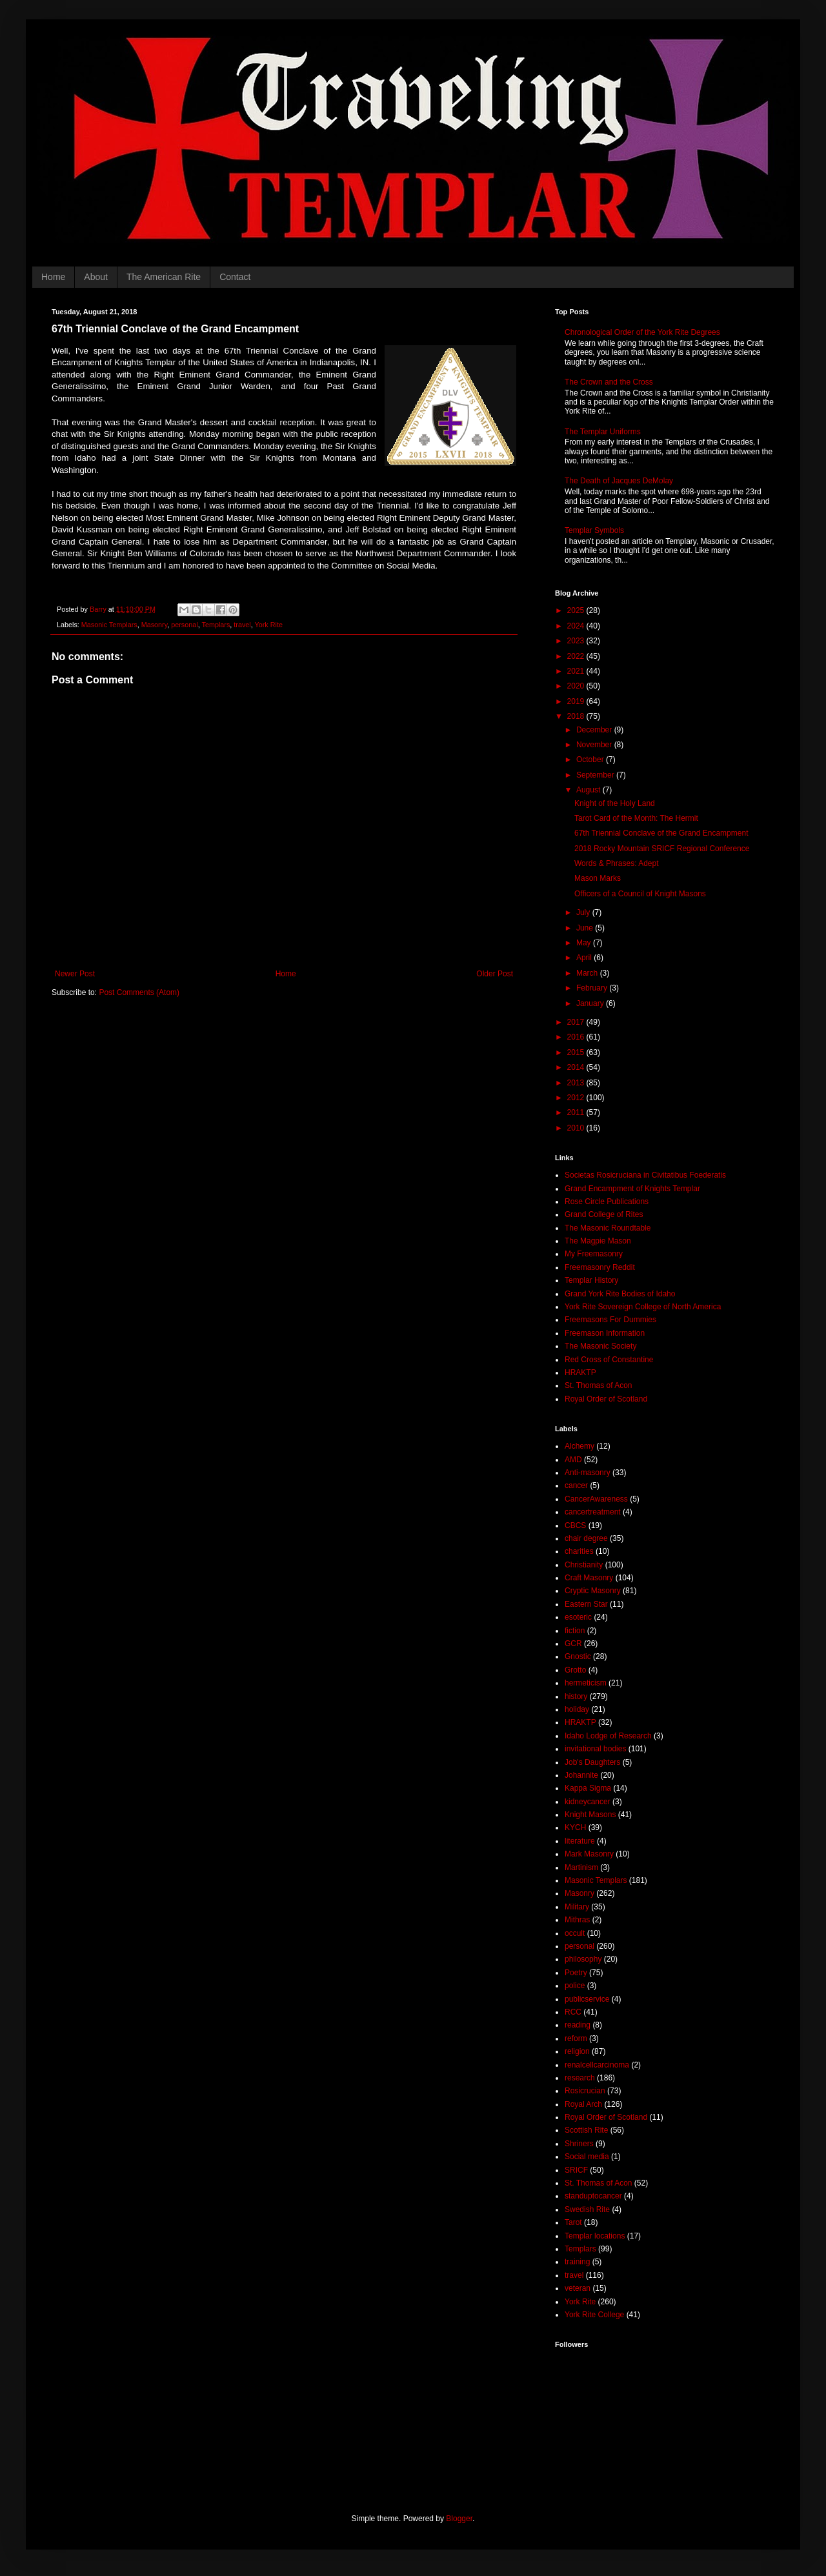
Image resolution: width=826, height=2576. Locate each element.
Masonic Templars (109, 625)
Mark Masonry (589, 1853)
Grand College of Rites (604, 1214)
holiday (577, 1709)
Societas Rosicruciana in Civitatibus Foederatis (645, 1175)
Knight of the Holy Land (614, 803)
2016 (577, 1036)
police (575, 1985)
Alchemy (579, 1446)
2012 (577, 1097)
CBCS (575, 1525)
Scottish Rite (586, 2130)
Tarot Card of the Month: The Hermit (636, 818)
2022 (577, 656)
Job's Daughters (592, 1762)
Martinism (581, 1867)
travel (242, 625)
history (576, 1696)
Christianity (584, 1564)
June (585, 927)
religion (577, 2051)
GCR (573, 1643)
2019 (577, 701)
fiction (575, 1630)
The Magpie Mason (598, 1240)
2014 (577, 1067)
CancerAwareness (596, 1499)
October (591, 759)
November (595, 744)
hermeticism (586, 1682)
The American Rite (163, 277)
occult (575, 1933)
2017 (577, 1022)
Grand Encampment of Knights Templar (632, 1188)
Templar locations (595, 2235)
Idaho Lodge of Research (608, 1735)
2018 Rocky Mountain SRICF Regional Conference (661, 848)
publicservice (587, 1999)
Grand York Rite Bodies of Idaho (620, 1293)
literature (580, 1841)
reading (577, 2024)
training (577, 2261)
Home (53, 277)
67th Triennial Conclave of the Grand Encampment (661, 833)
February (592, 987)
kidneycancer (587, 1801)
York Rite (269, 625)
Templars (215, 625)
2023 (577, 640)
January (591, 1003)
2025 (577, 610)
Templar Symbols (594, 530)
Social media (587, 2156)
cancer (576, 1485)
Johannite (581, 1775)
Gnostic (578, 1656)
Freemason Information (605, 1333)
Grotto (575, 1670)
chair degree (586, 1538)
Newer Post (75, 973)
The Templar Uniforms (603, 431)
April (585, 957)
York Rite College (594, 2314)
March (588, 973)
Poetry (576, 1972)
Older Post (494, 973)
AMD (573, 1459)
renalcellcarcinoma (597, 2064)
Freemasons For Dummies (610, 1319)
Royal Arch (583, 2104)
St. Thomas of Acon (598, 1385)
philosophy (583, 1959)
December (595, 729)
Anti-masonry (587, 1472)
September (596, 775)
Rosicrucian (585, 2090)
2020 (577, 685)
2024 (577, 625)
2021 (577, 671)
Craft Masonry (589, 1577)
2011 (577, 1112)
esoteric (578, 1617)
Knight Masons (590, 1814)
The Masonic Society (600, 1346)
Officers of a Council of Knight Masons (640, 893)
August (589, 789)
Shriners (579, 2143)
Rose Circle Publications (607, 1201)
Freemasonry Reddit (600, 1267)
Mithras (577, 1919)
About (96, 277)
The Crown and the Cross (609, 382)
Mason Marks (597, 878)
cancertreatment (593, 1511)
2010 (577, 1127)
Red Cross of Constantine (609, 1359)
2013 (577, 1082)
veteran (577, 2288)
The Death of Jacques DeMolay (619, 480)
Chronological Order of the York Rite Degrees (642, 332)
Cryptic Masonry (593, 1590)
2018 (577, 716)
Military (577, 1906)
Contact (234, 277)
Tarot (573, 2222)
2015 (577, 1052)
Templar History (591, 1280)
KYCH (575, 1827)
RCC (573, 2012)
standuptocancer (593, 2195)
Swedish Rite (587, 2209)
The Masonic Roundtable (607, 1228)
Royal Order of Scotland (606, 1399)
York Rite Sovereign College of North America (643, 1306)
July (584, 912)
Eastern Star (586, 1604)
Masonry (154, 625)
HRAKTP (580, 1372)
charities (579, 1551)
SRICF (576, 2170)
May (584, 942)
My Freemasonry (594, 1253)
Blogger (459, 2518)
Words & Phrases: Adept (616, 863)
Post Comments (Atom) (139, 992)
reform (576, 2038)
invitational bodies (595, 1748)
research (580, 2077)
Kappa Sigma (588, 1788)
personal (184, 625)
